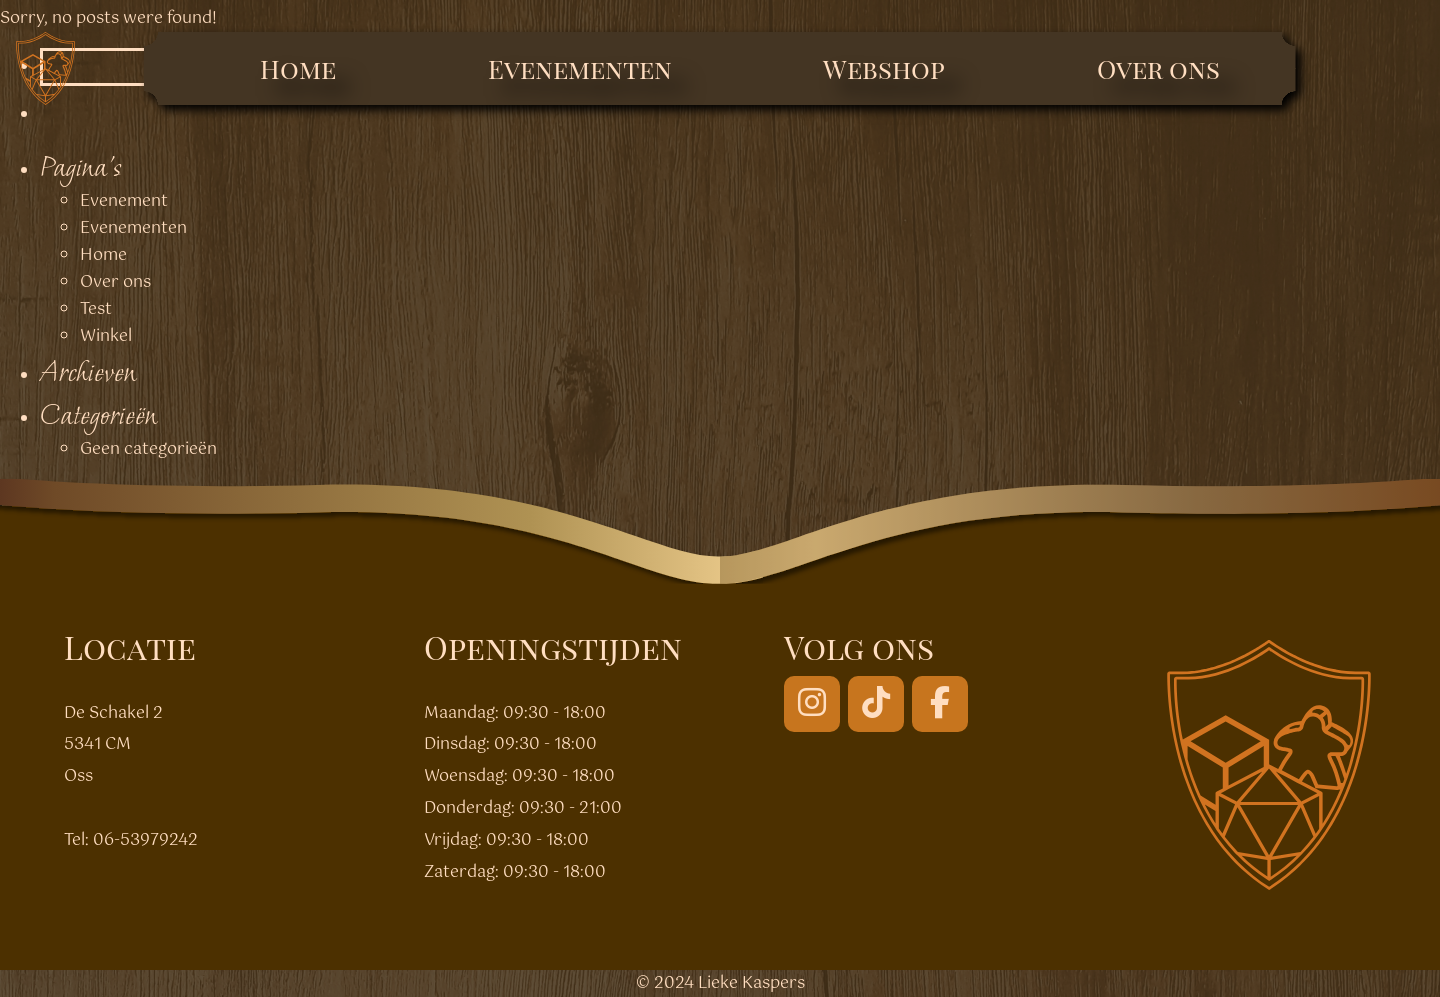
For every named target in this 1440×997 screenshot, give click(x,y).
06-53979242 (145, 840)
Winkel (106, 336)
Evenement (124, 201)
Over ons (1158, 68)
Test (96, 309)
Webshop (884, 68)
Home (298, 68)
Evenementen (580, 68)
